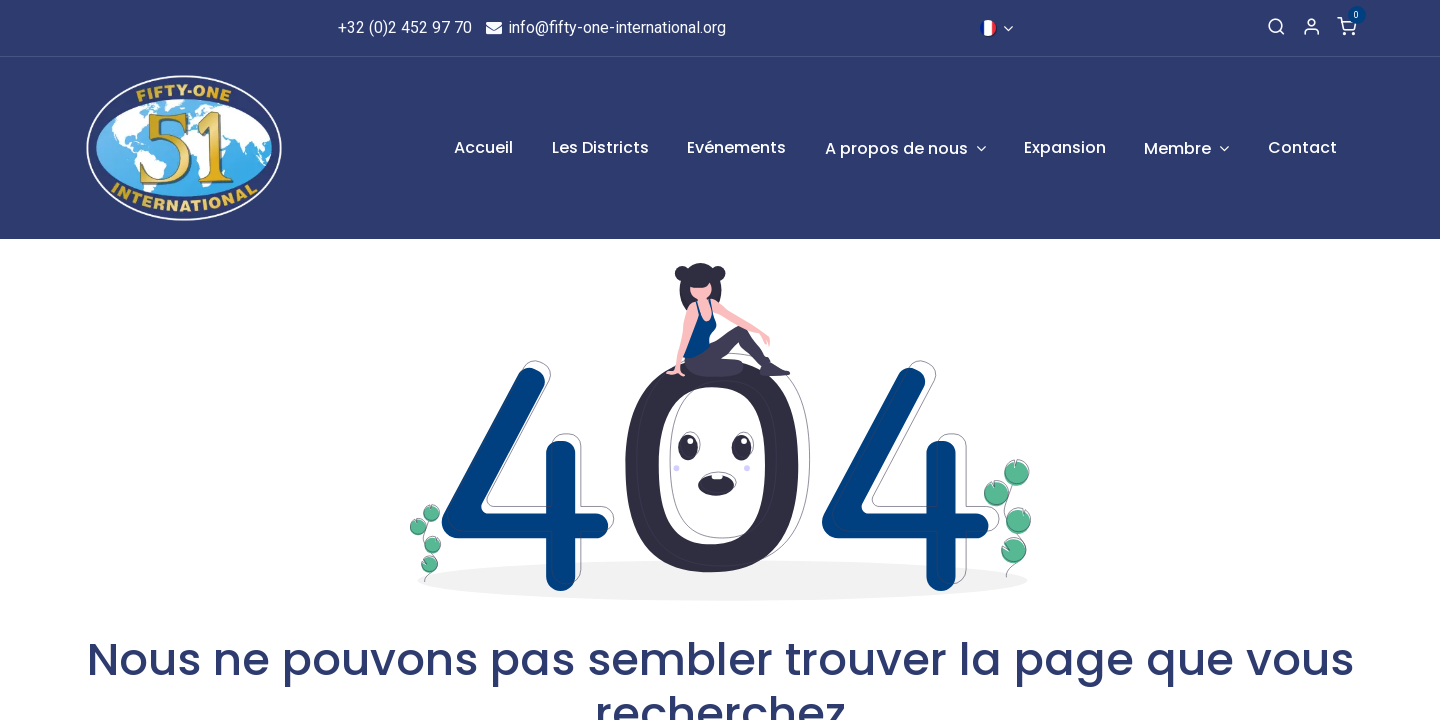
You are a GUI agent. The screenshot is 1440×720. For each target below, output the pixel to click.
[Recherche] (1276, 28)
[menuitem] (484, 148)
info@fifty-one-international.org (605, 27)
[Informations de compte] (1311, 28)
